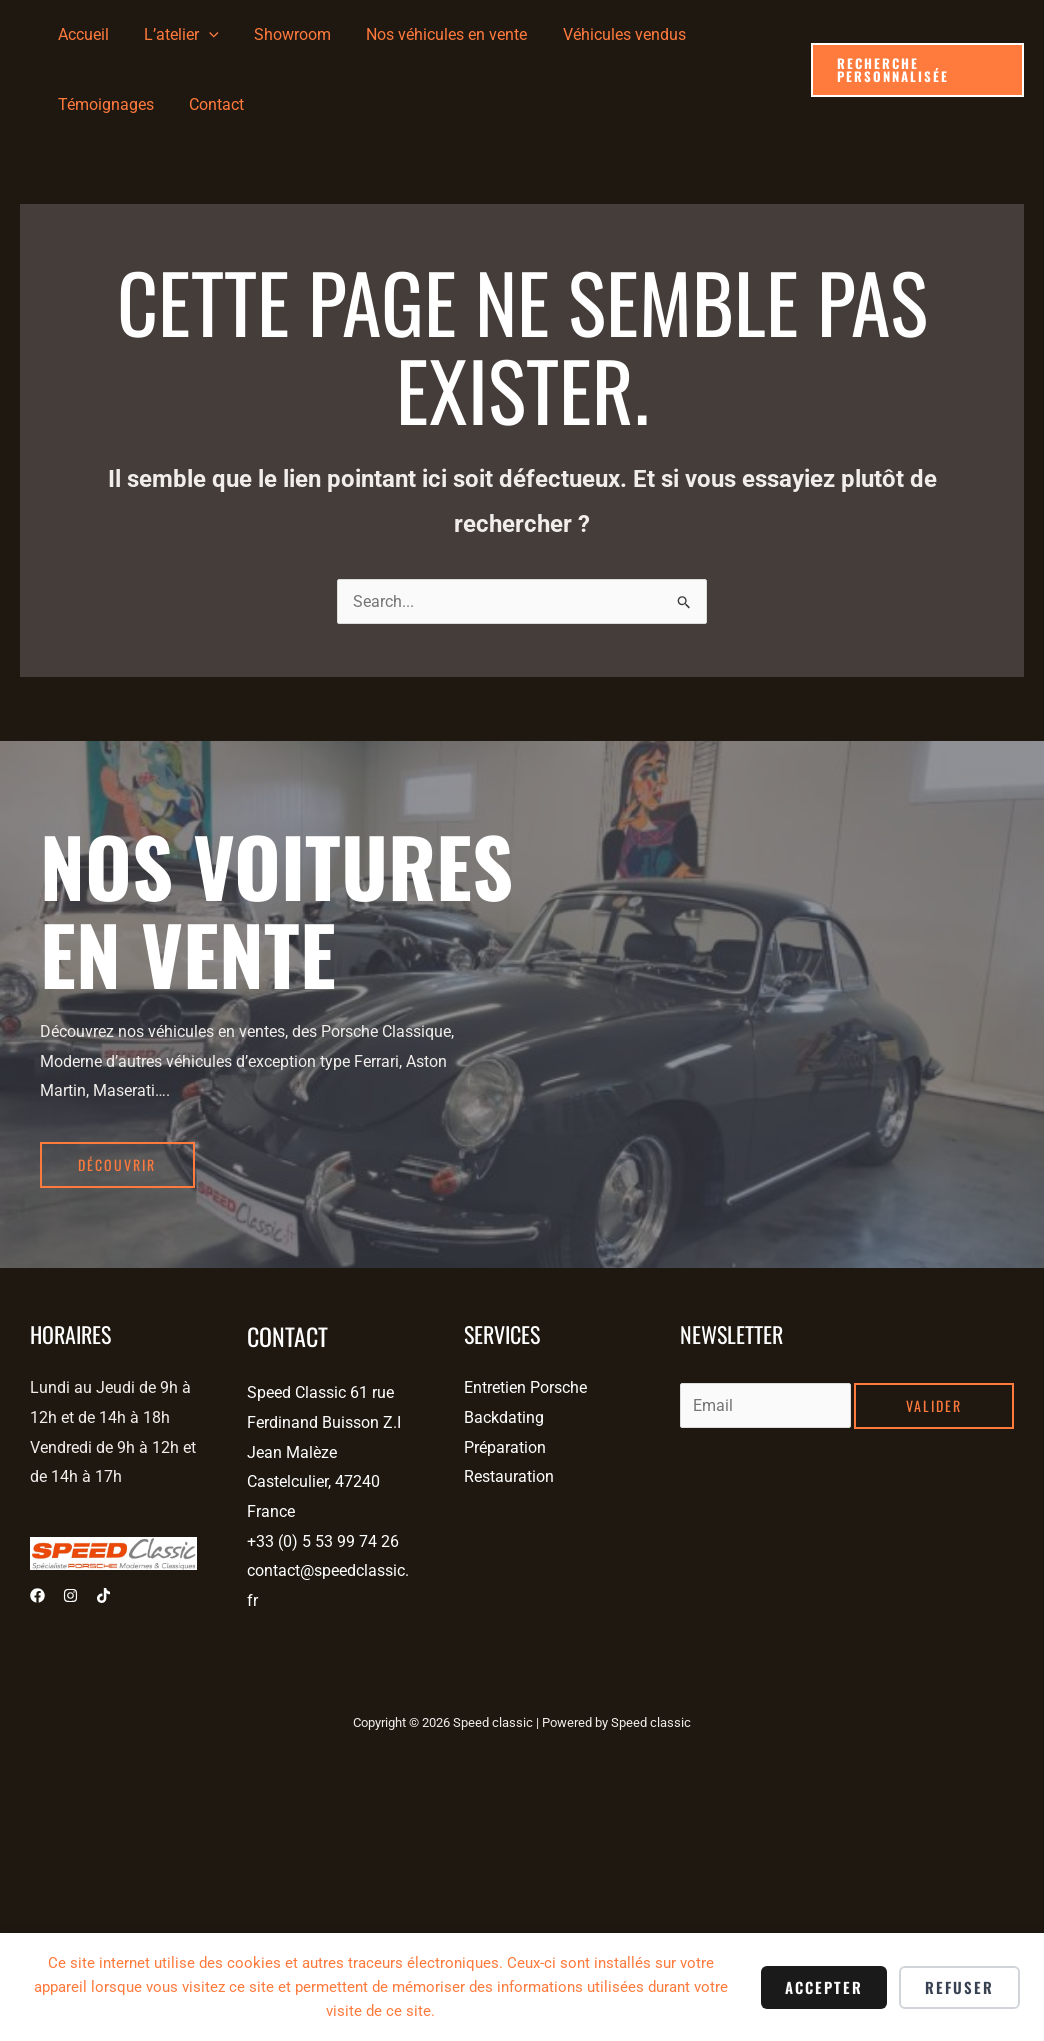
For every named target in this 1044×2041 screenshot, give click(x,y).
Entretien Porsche (525, 1387)
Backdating (504, 1417)
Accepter (824, 1987)
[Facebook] (37, 1595)
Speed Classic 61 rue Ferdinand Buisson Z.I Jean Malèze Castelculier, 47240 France (324, 1452)
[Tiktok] (103, 1595)
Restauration (509, 1476)
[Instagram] (70, 1595)
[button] (915, 70)
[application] (204, 35)
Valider (934, 1405)
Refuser (959, 1987)
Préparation (505, 1447)
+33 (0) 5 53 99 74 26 (323, 1541)
